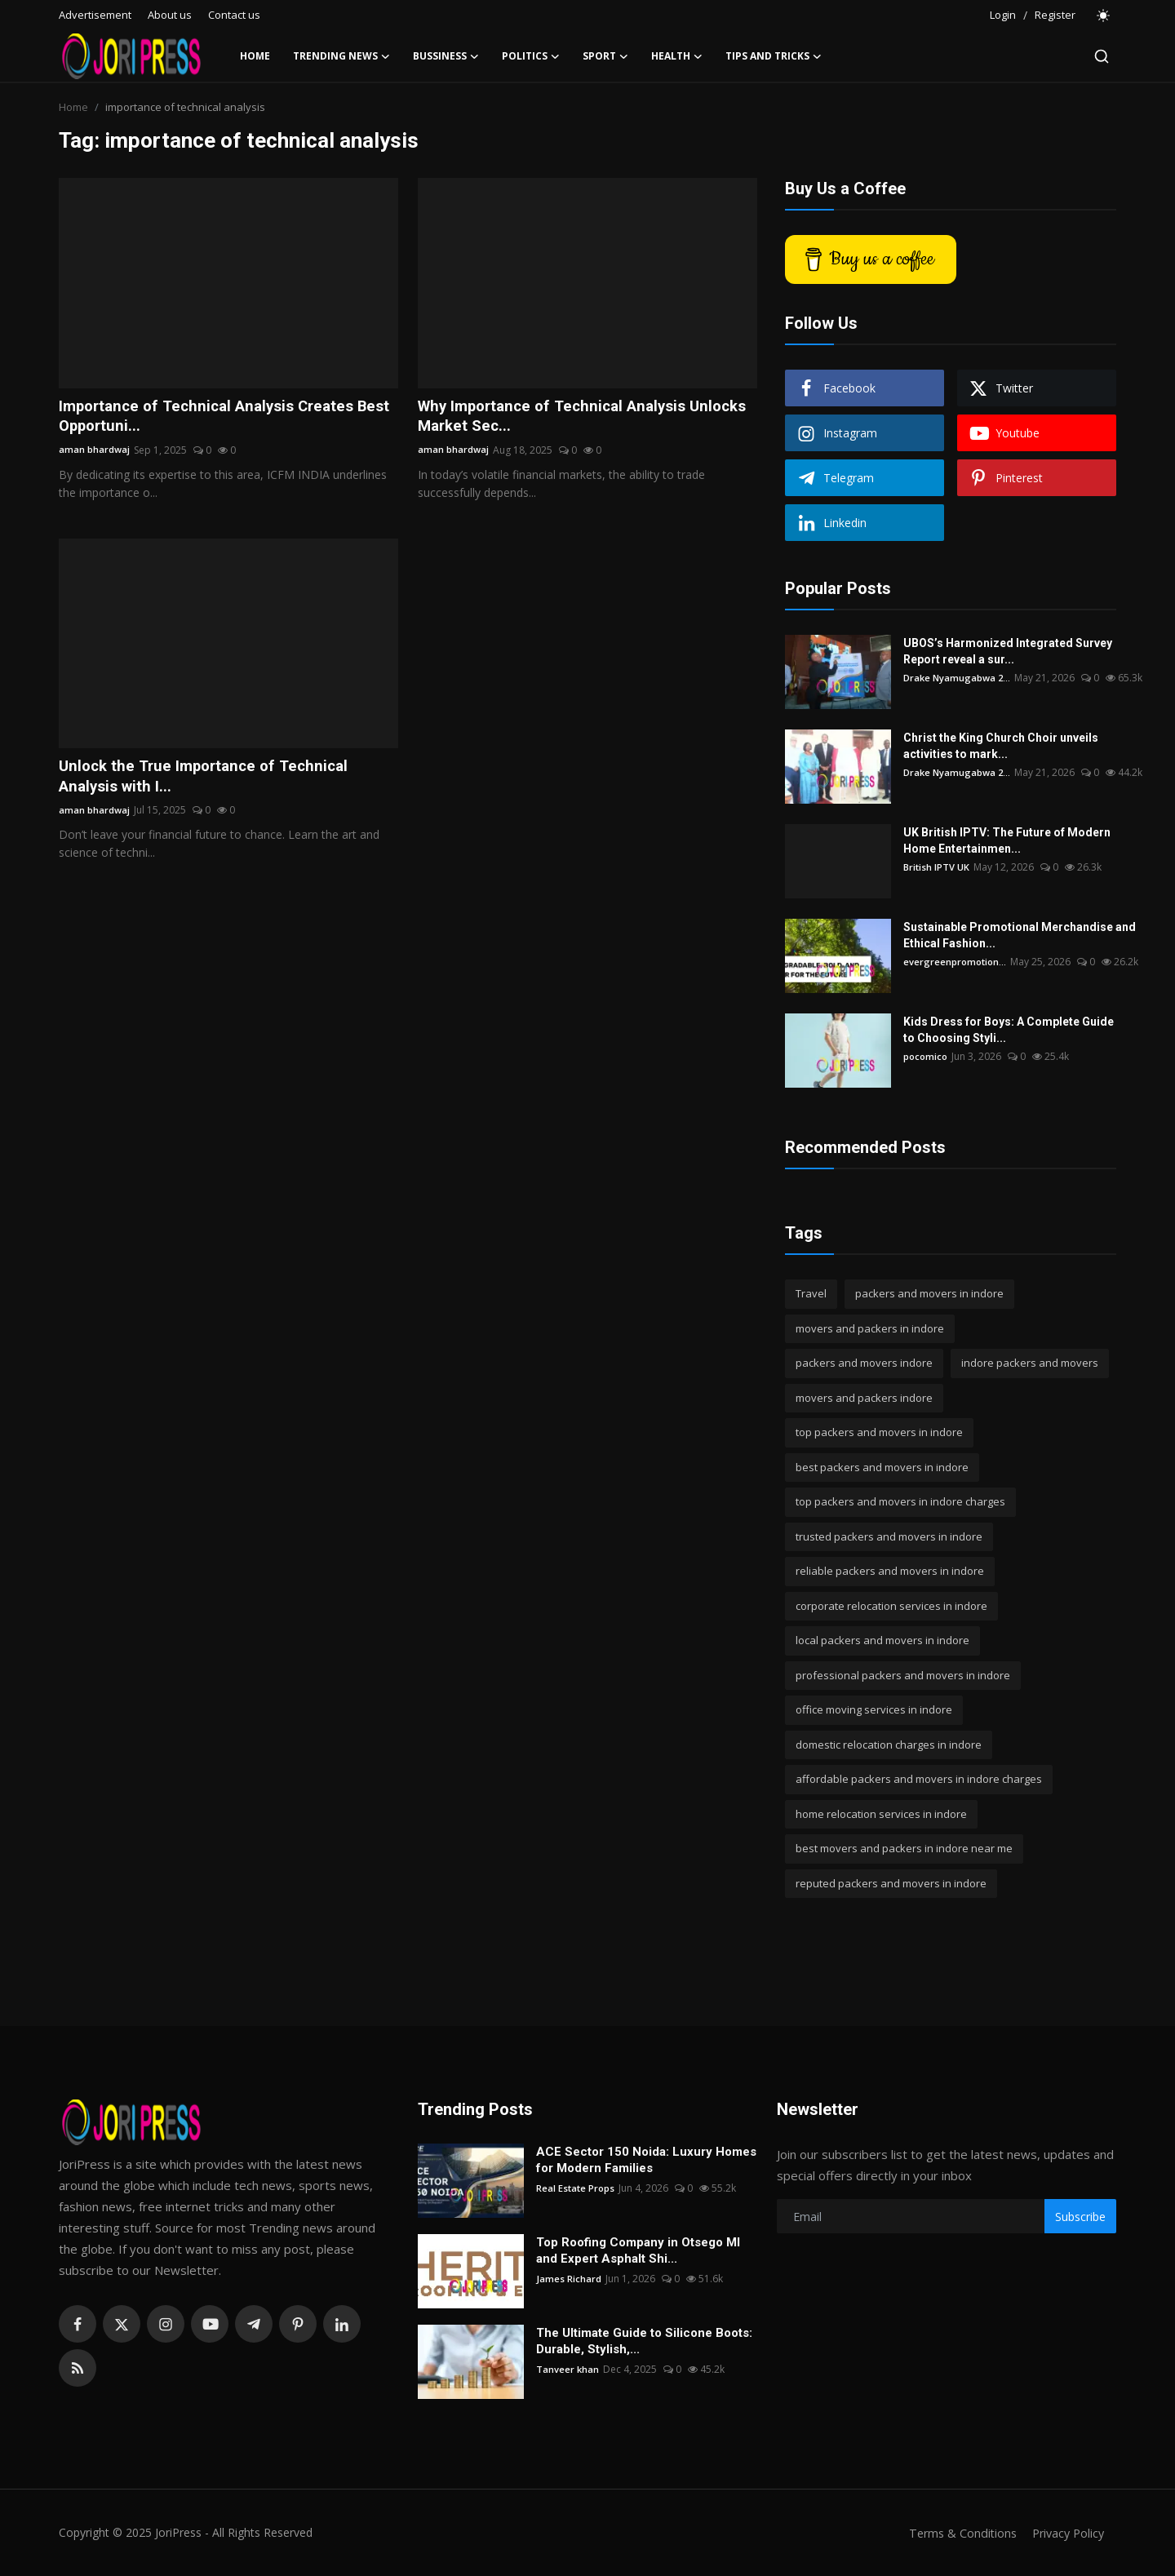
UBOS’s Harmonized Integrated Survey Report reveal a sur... (1007, 651)
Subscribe (1080, 2216)
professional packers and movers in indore (903, 1675)
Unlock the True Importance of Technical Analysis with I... (209, 780)
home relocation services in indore (881, 1814)
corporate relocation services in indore (891, 1605)
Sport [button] (605, 56)
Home (255, 56)
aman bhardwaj (95, 452)
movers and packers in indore (870, 1328)
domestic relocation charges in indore (889, 1744)
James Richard (568, 2279)
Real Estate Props (576, 2188)
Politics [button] (531, 56)
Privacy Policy (1065, 2533)
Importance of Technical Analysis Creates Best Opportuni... (214, 417)
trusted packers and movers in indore (889, 1536)
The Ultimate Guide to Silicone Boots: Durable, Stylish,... (644, 2341)
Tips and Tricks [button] (773, 56)
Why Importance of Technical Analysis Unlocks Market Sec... (560, 417)
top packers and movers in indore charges (900, 1501)
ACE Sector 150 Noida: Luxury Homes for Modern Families (646, 2159)
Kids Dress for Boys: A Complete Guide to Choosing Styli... (1008, 1029)
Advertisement (95, 14)
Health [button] (677, 56)
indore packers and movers (1029, 1362)
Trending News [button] (341, 56)
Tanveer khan (568, 2369)
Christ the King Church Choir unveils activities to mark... (1000, 745)
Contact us (234, 14)
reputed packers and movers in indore (891, 1883)
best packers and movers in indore (882, 1467)
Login (1003, 14)
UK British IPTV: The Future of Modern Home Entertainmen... (1007, 840)
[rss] (77, 2368)
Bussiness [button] (446, 56)
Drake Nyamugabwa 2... (958, 678)
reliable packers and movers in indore (890, 1570)
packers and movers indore (864, 1362)
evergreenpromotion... (956, 962)
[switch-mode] (1104, 15)
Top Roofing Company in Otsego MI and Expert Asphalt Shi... (638, 2250)
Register (1055, 14)
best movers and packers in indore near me (904, 1848)
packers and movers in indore (929, 1293)
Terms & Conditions (956, 2533)
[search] (1101, 56)
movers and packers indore (864, 1397)
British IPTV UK (936, 867)
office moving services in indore (874, 1709)
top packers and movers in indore (879, 1432)
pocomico (926, 1056)
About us (170, 14)
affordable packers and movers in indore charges (919, 1778)
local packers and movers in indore (882, 1640)
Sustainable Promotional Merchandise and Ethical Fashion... (1019, 935)
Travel (811, 1293)
